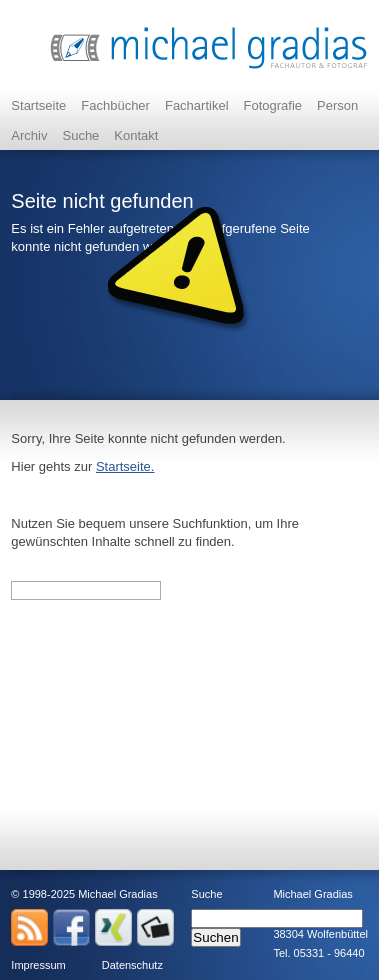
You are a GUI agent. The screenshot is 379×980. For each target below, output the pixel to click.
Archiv (29, 135)
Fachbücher (115, 105)
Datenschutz (132, 965)
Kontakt (136, 135)
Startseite (38, 105)
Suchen (215, 937)
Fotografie (273, 105)
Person (337, 105)
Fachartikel (197, 105)
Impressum (38, 965)
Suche (80, 135)
